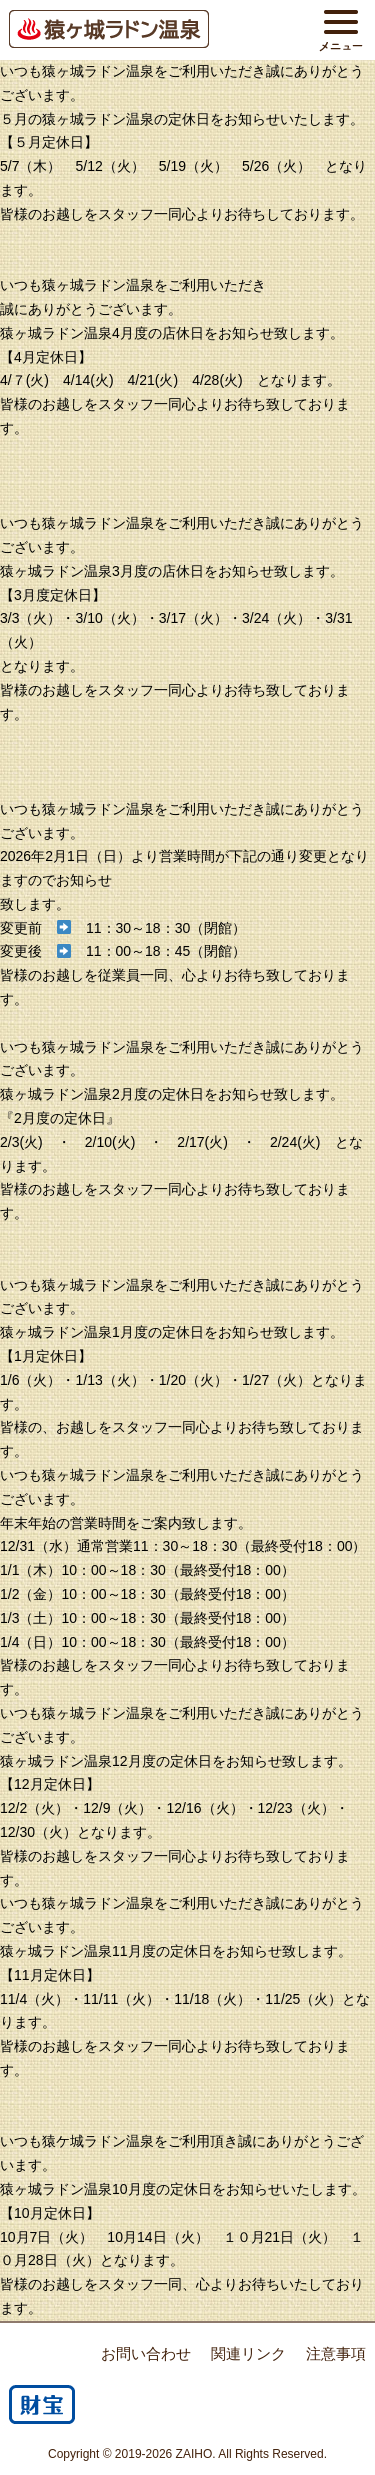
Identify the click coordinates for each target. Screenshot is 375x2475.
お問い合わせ (146, 2353)
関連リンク (248, 2353)
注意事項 (336, 2353)
